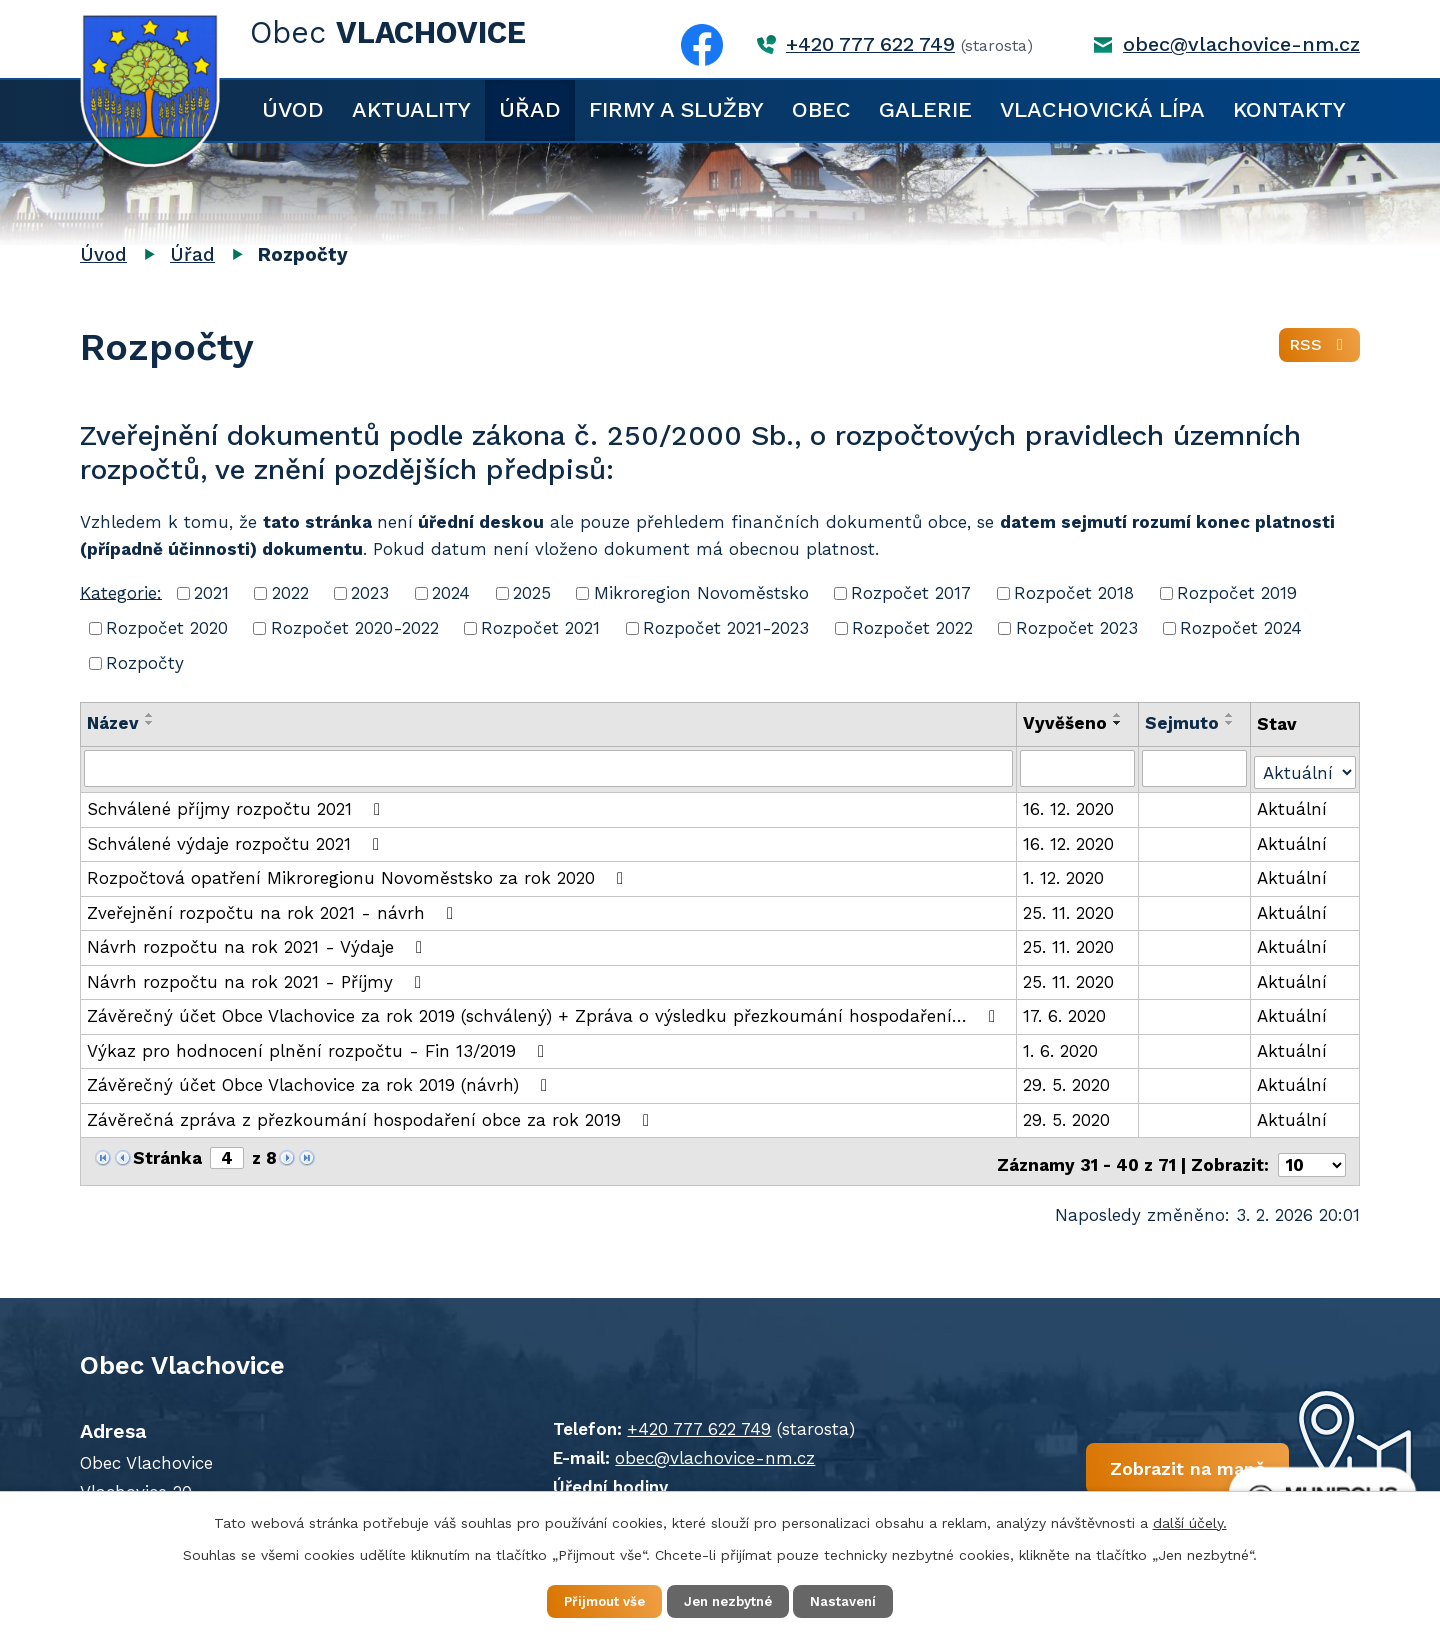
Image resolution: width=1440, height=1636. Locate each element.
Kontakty (1289, 109)
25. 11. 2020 (1069, 910)
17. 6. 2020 (1065, 1013)
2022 (290, 593)
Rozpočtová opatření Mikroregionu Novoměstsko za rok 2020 (359, 875)
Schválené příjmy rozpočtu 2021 (237, 806)
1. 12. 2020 (1064, 875)
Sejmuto (1183, 723)
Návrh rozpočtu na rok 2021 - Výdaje (258, 944)
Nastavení (860, 1600)
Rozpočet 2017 (911, 593)
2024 (451, 593)
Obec (821, 109)
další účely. (1190, 1520)
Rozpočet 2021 (540, 628)
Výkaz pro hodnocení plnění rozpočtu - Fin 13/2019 (319, 1048)
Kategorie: (121, 592)
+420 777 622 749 (870, 44)
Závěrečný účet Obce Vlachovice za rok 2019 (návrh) (321, 1082)
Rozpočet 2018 (1074, 593)
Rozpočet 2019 (1237, 593)
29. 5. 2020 (1067, 1082)
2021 (211, 593)
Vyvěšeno (1066, 723)
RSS (1318, 350)
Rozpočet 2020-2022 (355, 628)
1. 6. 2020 (1061, 1048)
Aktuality (411, 109)
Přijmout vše (589, 1600)
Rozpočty (145, 663)
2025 (532, 593)
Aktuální (1293, 806)
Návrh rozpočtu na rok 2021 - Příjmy (258, 979)
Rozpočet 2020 (167, 628)
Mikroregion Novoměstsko (701, 593)
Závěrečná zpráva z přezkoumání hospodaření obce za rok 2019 (372, 1117)
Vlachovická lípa (1102, 109)
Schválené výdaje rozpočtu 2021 (237, 841)
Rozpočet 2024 (1241, 628)
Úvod (293, 109)
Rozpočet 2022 (912, 628)
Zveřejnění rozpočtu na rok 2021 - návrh (274, 910)
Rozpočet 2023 (1077, 628)
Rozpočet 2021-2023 (726, 628)
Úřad (530, 109)
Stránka (167, 1155)
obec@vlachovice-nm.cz (1241, 44)
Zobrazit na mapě (1117, 1465)
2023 (370, 593)
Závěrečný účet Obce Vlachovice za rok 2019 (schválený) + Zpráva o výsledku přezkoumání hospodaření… (545, 1013)
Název (113, 723)
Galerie (925, 109)
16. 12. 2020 (1069, 806)
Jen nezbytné (729, 1600)
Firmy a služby (676, 109)
